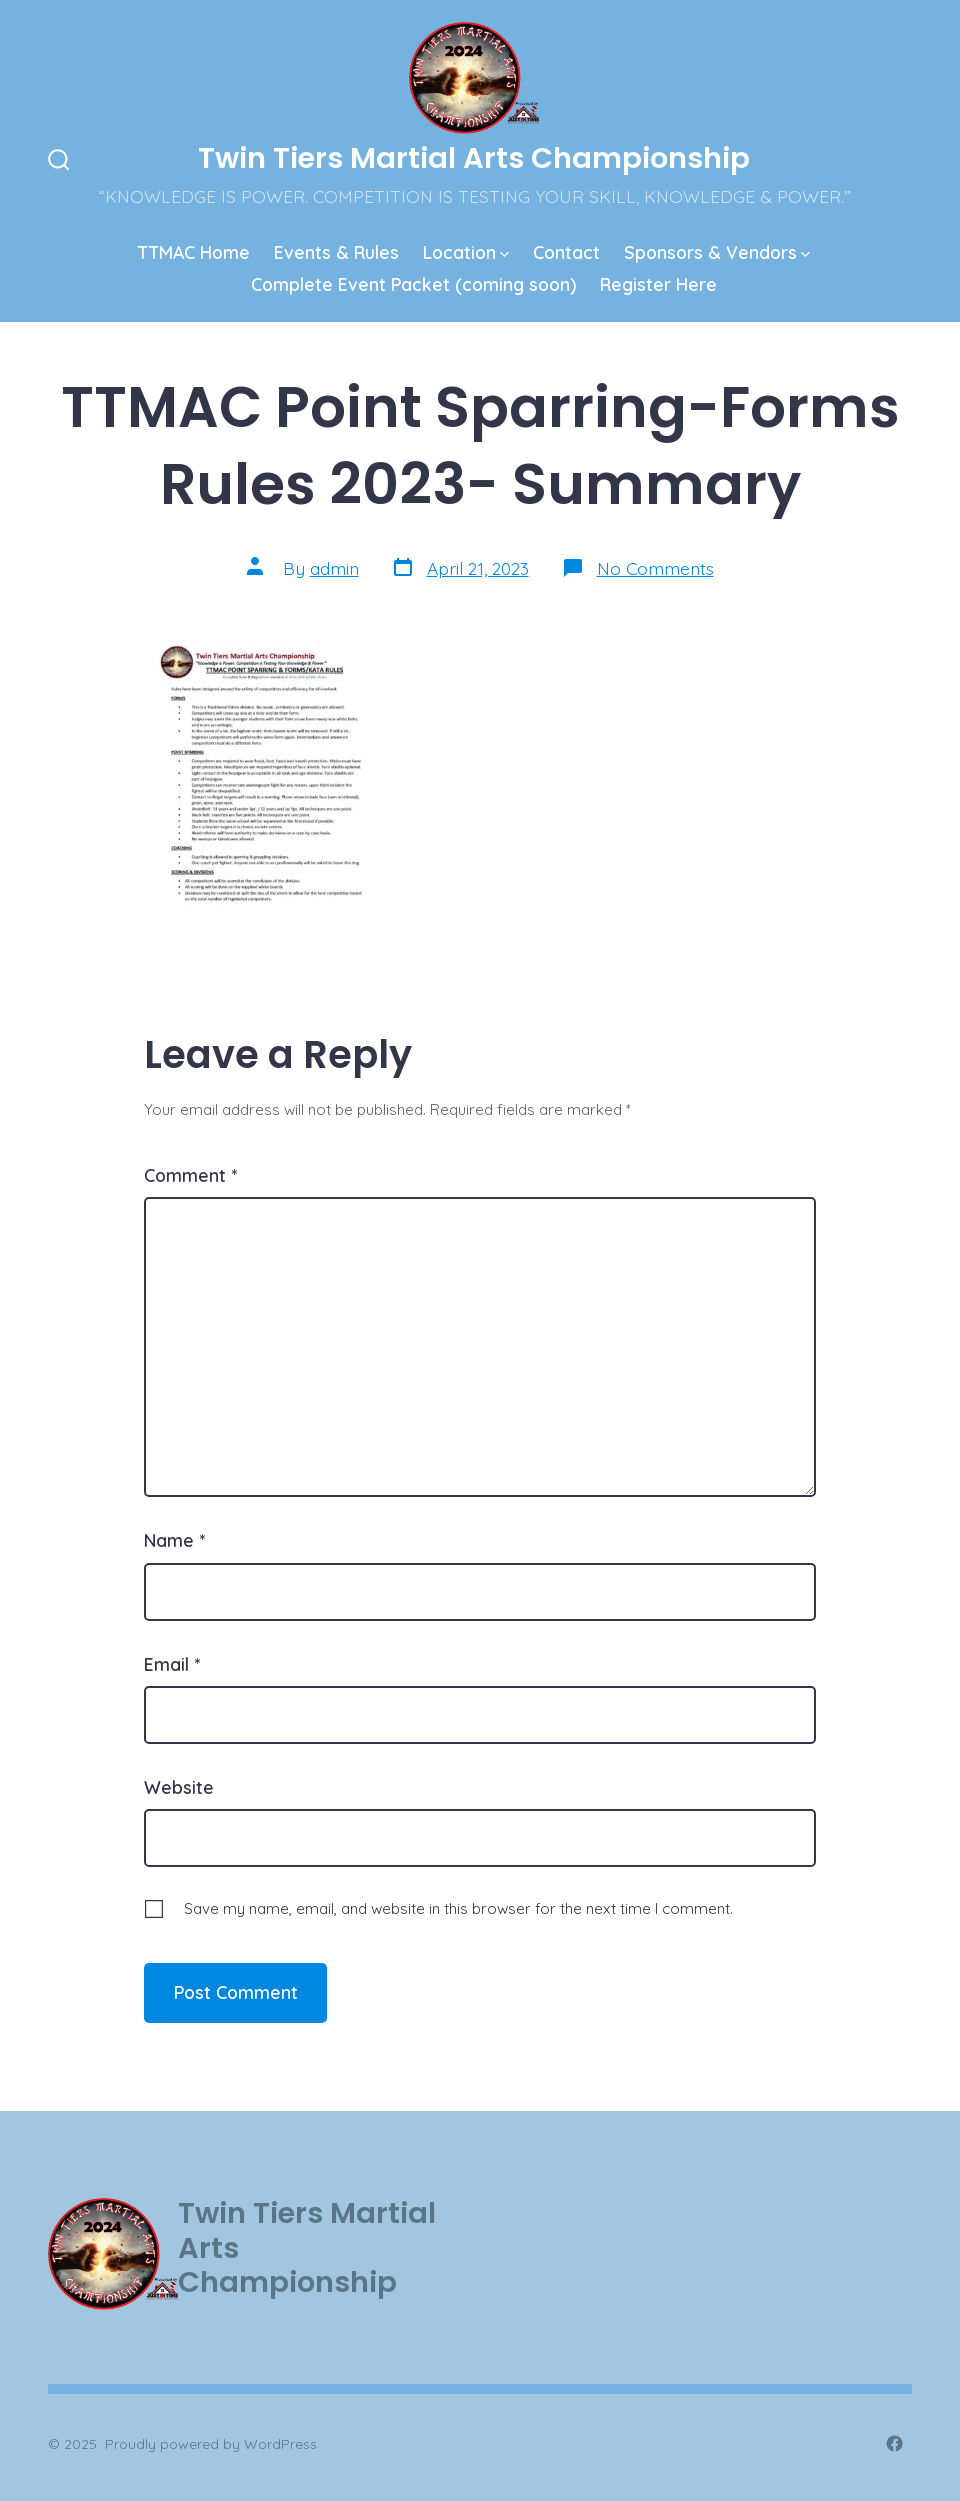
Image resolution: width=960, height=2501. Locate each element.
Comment (190, 1175)
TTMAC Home (194, 252)
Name (174, 1540)
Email (172, 1664)
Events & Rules (336, 252)
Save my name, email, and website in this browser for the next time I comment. (458, 1908)
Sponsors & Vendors (717, 252)
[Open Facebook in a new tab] (894, 2443)
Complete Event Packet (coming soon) (413, 284)
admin (334, 568)
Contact (566, 252)
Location (466, 252)
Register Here (658, 284)
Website (179, 1787)
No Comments (655, 568)
